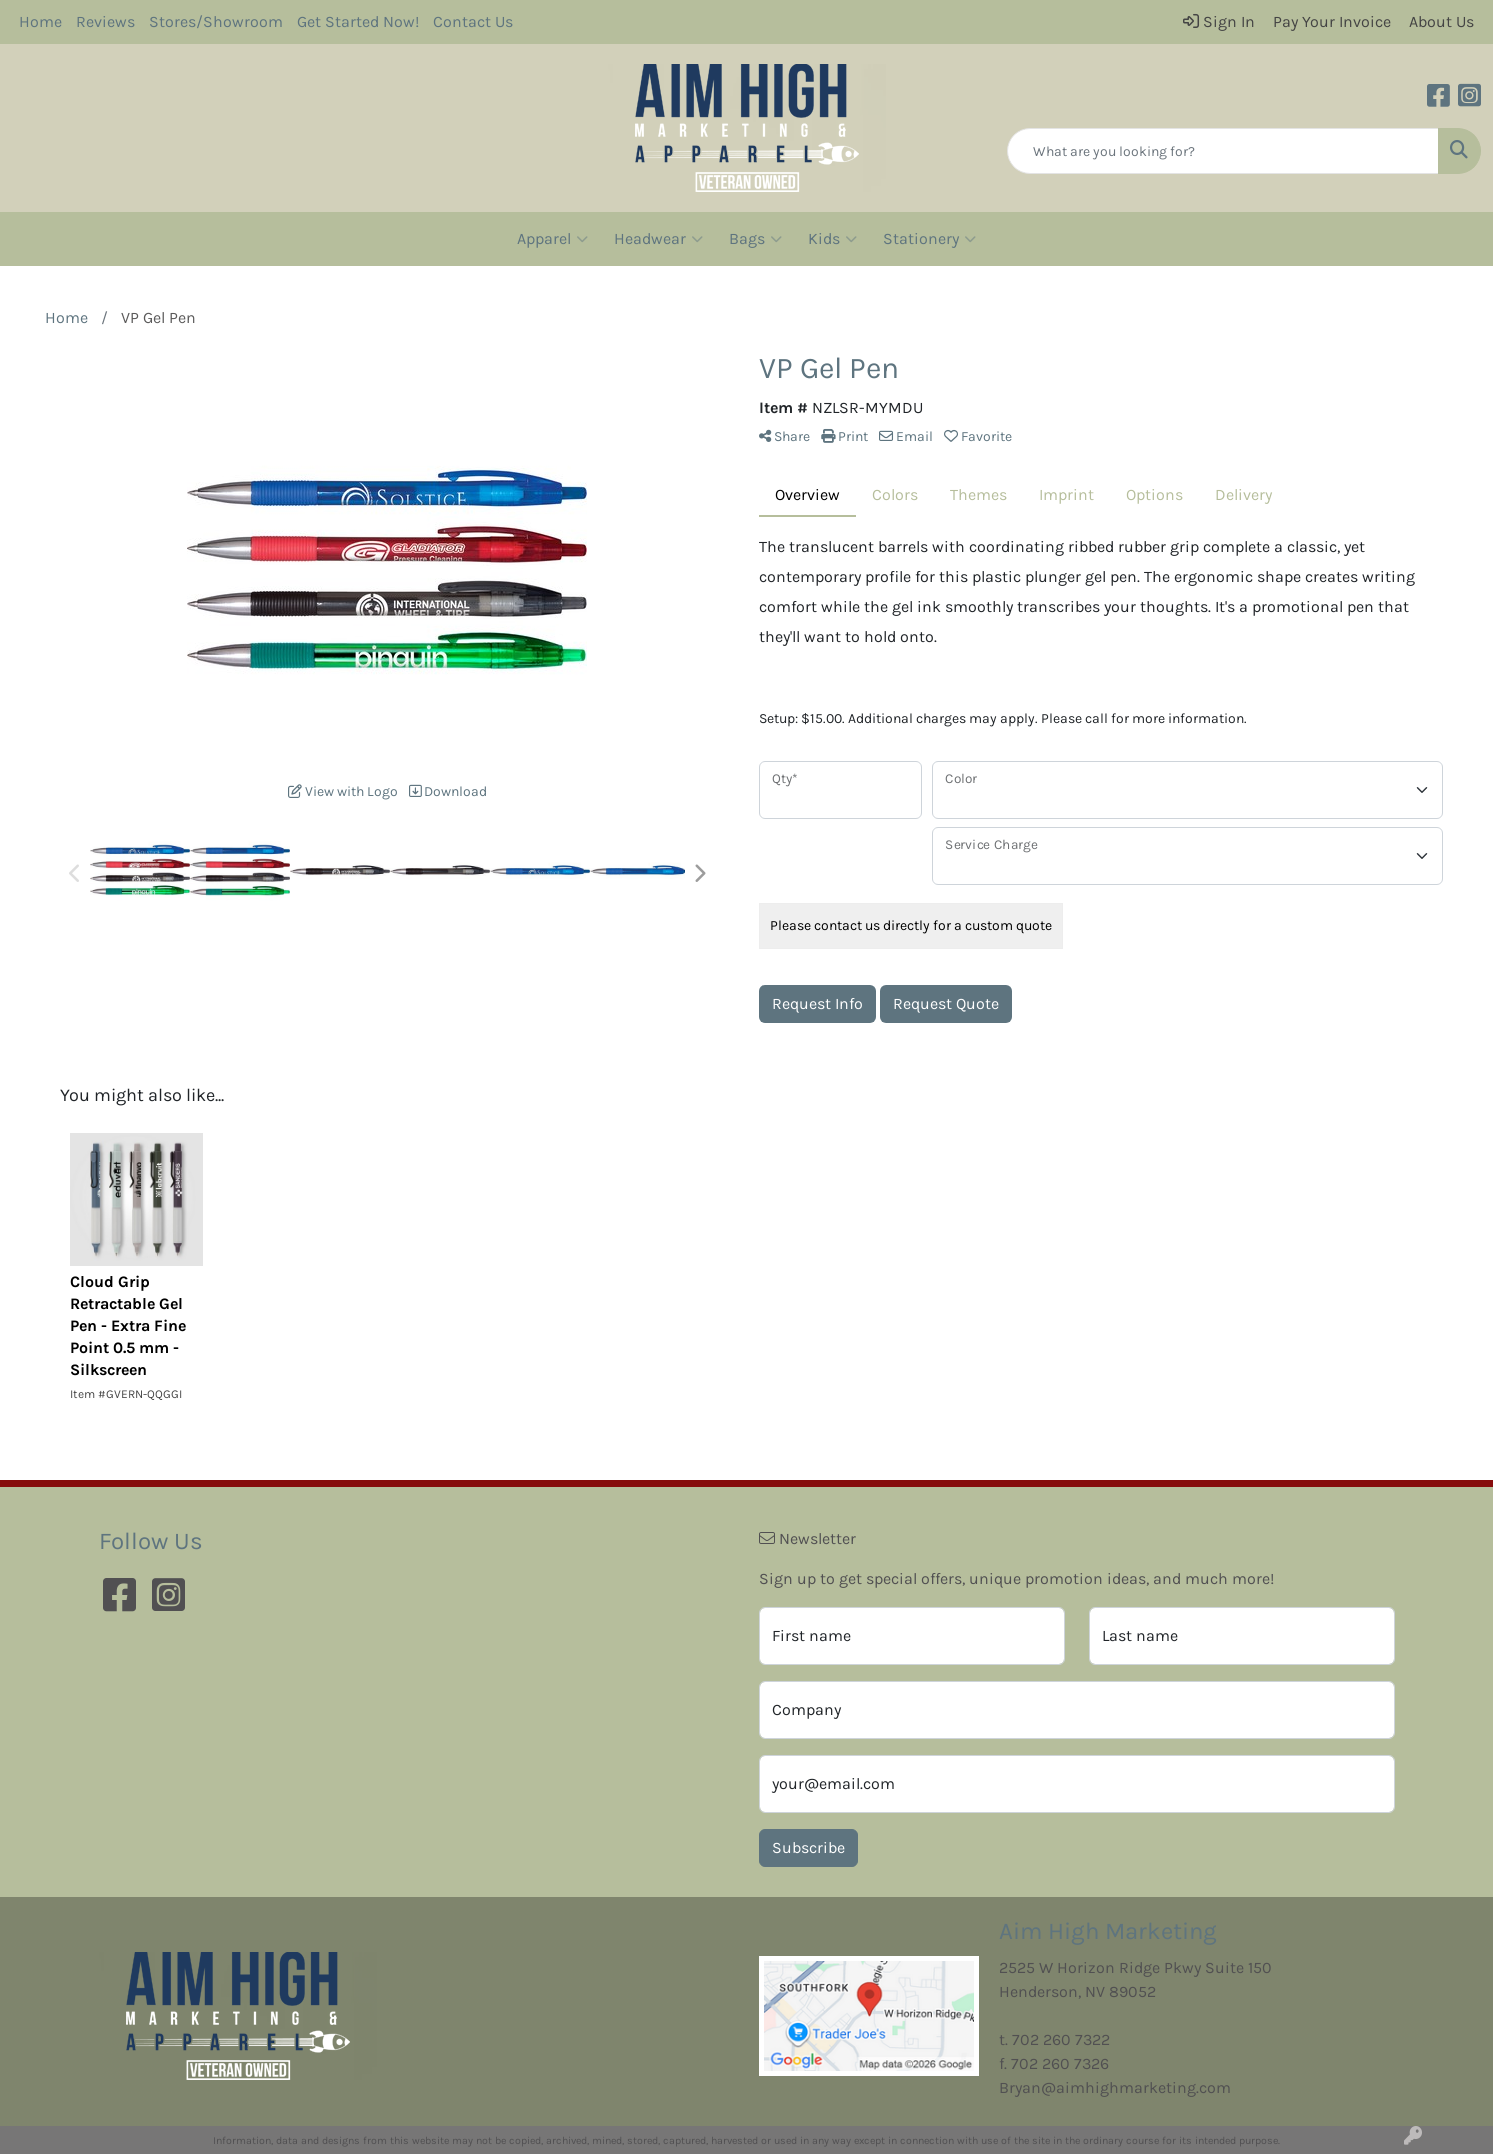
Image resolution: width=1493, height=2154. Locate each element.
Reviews (105, 21)
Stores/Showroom (216, 21)
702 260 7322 (1061, 2039)
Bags (755, 239)
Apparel (552, 239)
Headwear (658, 239)
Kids (832, 239)
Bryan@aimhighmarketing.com (1115, 2087)
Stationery (929, 239)
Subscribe (808, 1847)
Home (40, 21)
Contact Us (473, 21)
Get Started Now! (358, 21)
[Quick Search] (1223, 151)
